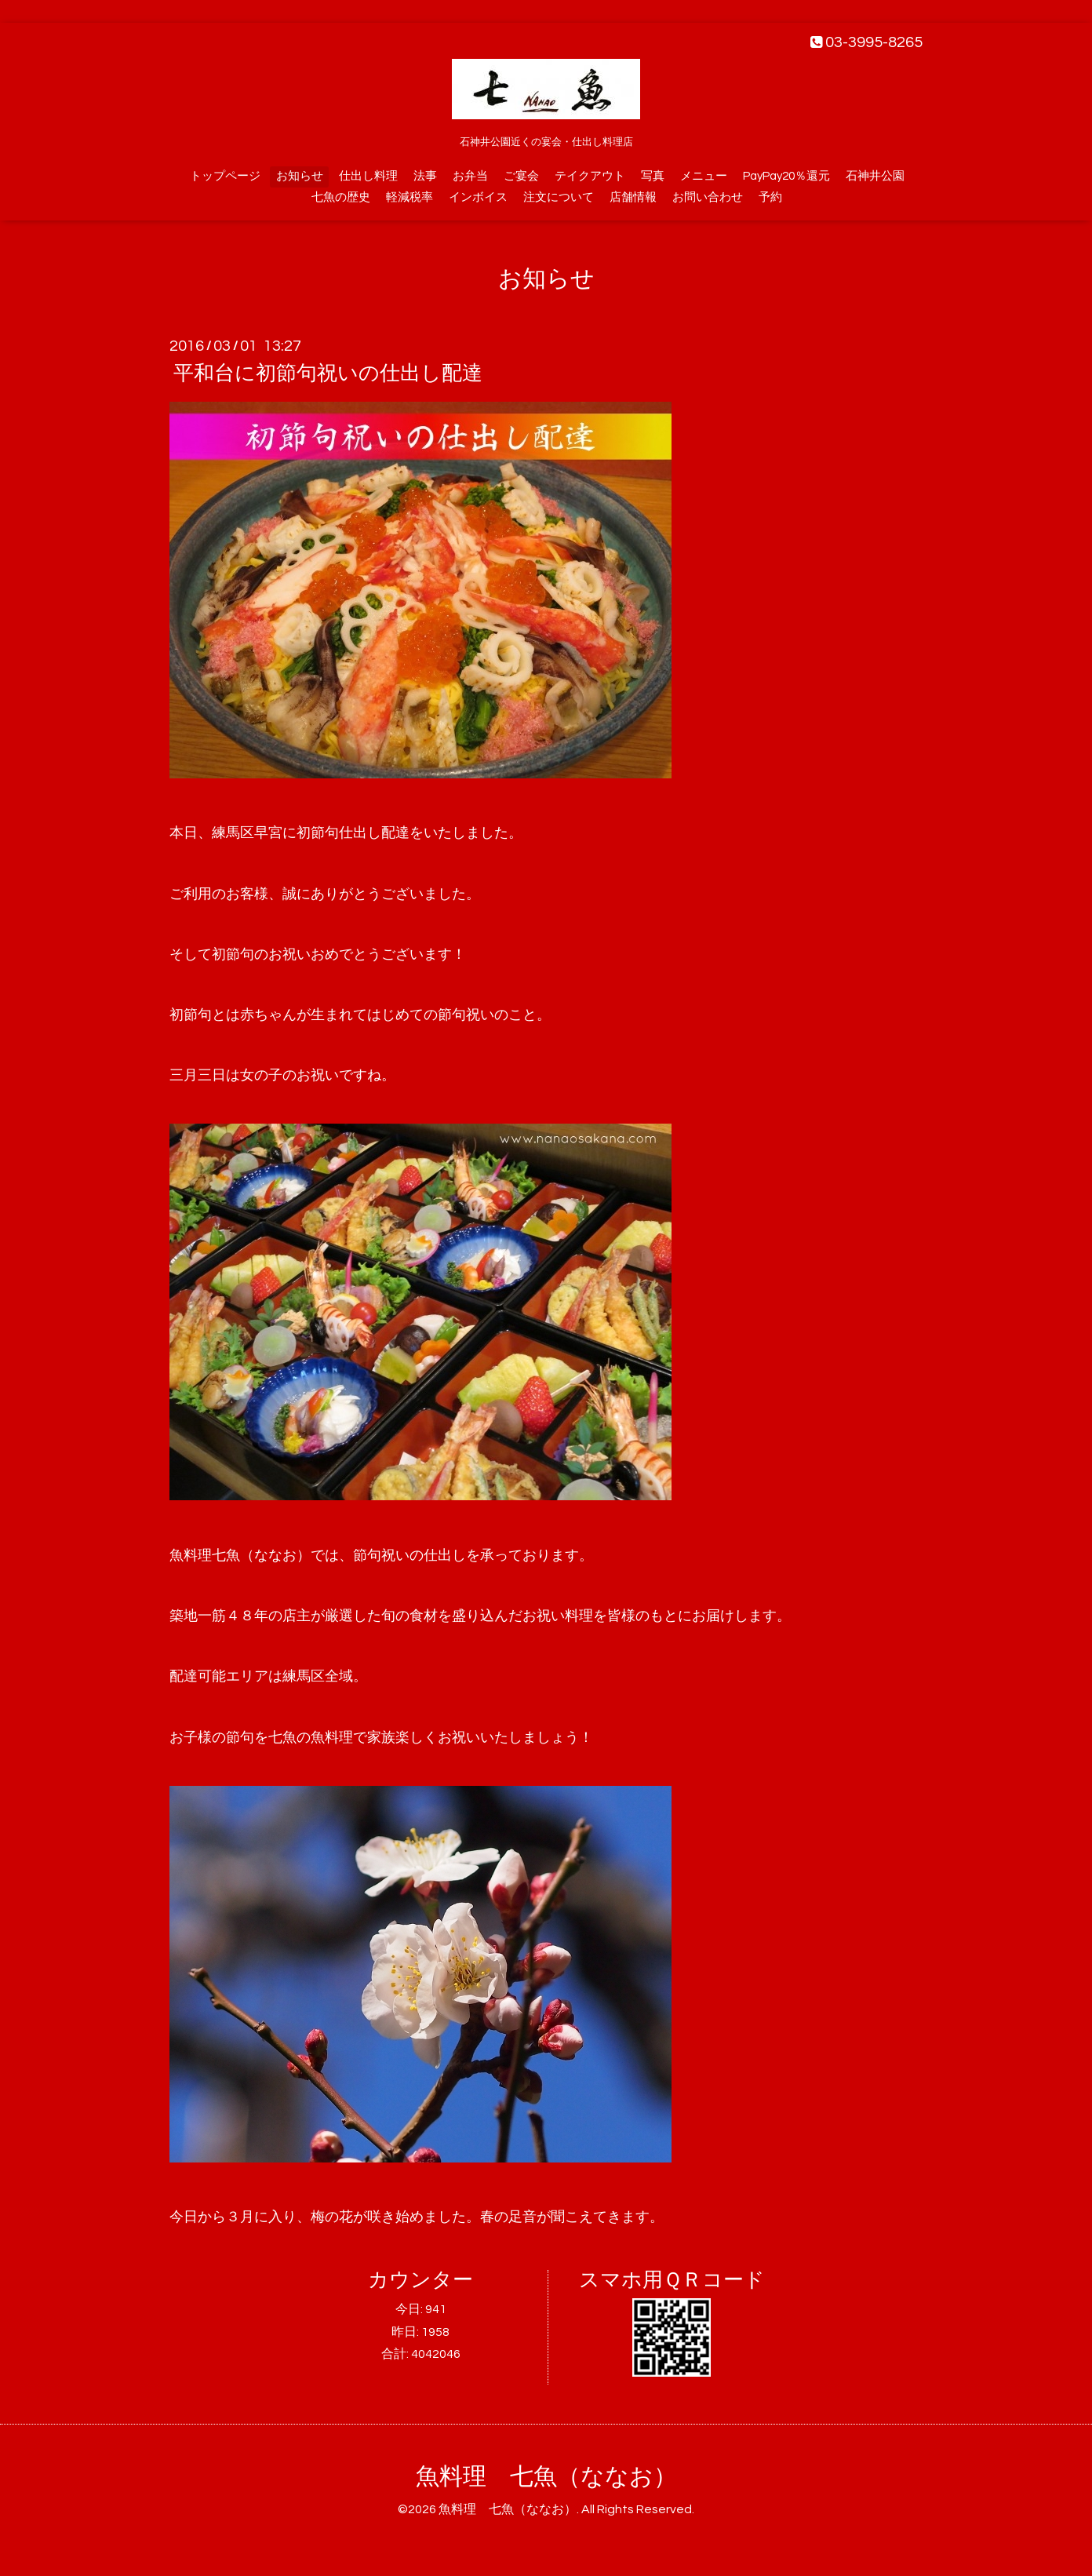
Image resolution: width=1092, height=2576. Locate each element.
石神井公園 (875, 176)
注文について (558, 197)
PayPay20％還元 (786, 176)
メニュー (703, 176)
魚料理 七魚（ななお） (546, 2477)
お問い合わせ (707, 197)
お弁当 (470, 176)
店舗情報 (633, 197)
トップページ (225, 176)
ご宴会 (521, 176)
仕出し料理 (368, 176)
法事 (425, 176)
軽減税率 (409, 197)
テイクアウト (590, 176)
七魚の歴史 (340, 197)
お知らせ (299, 176)
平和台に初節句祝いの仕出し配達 (327, 373)
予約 (770, 197)
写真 (652, 176)
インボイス (478, 197)
